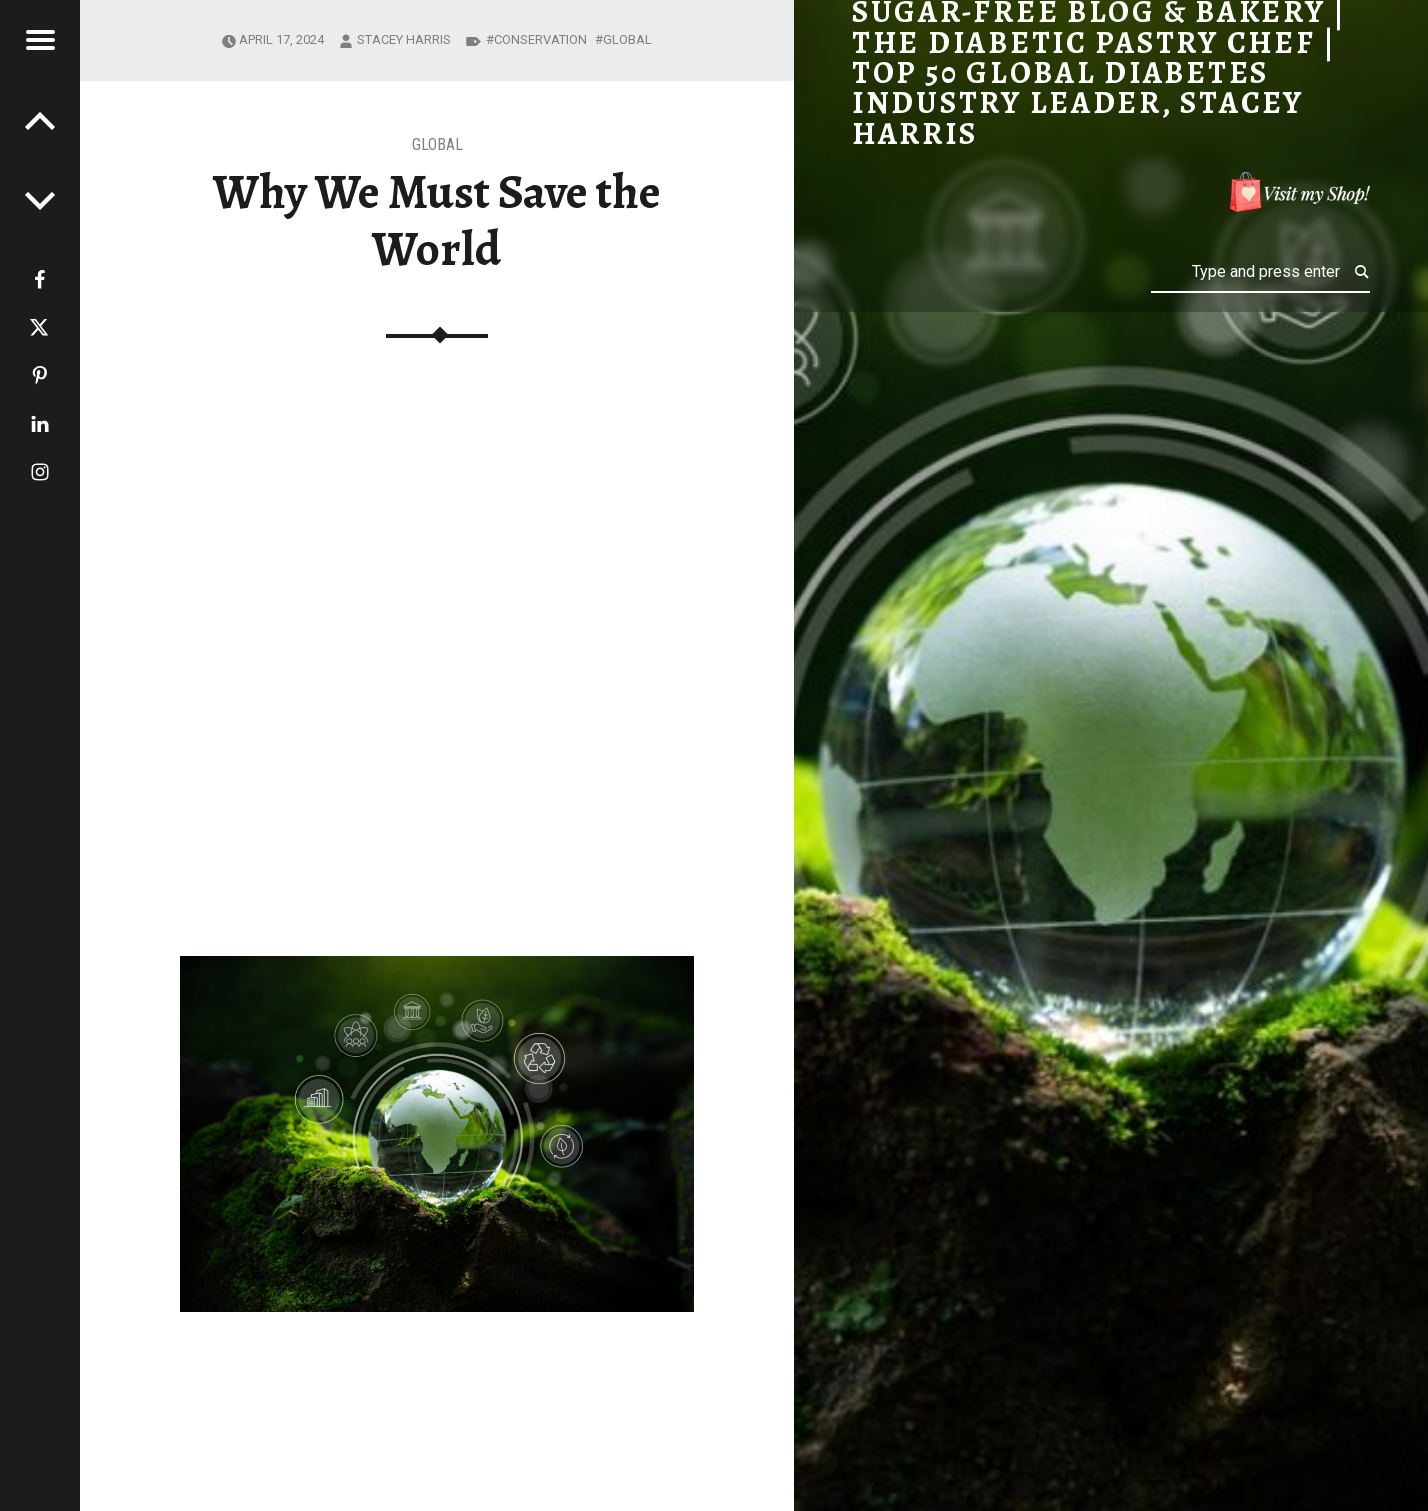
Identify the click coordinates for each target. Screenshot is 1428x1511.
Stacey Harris (404, 39)
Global (437, 144)
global (627, 39)
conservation (540, 39)
